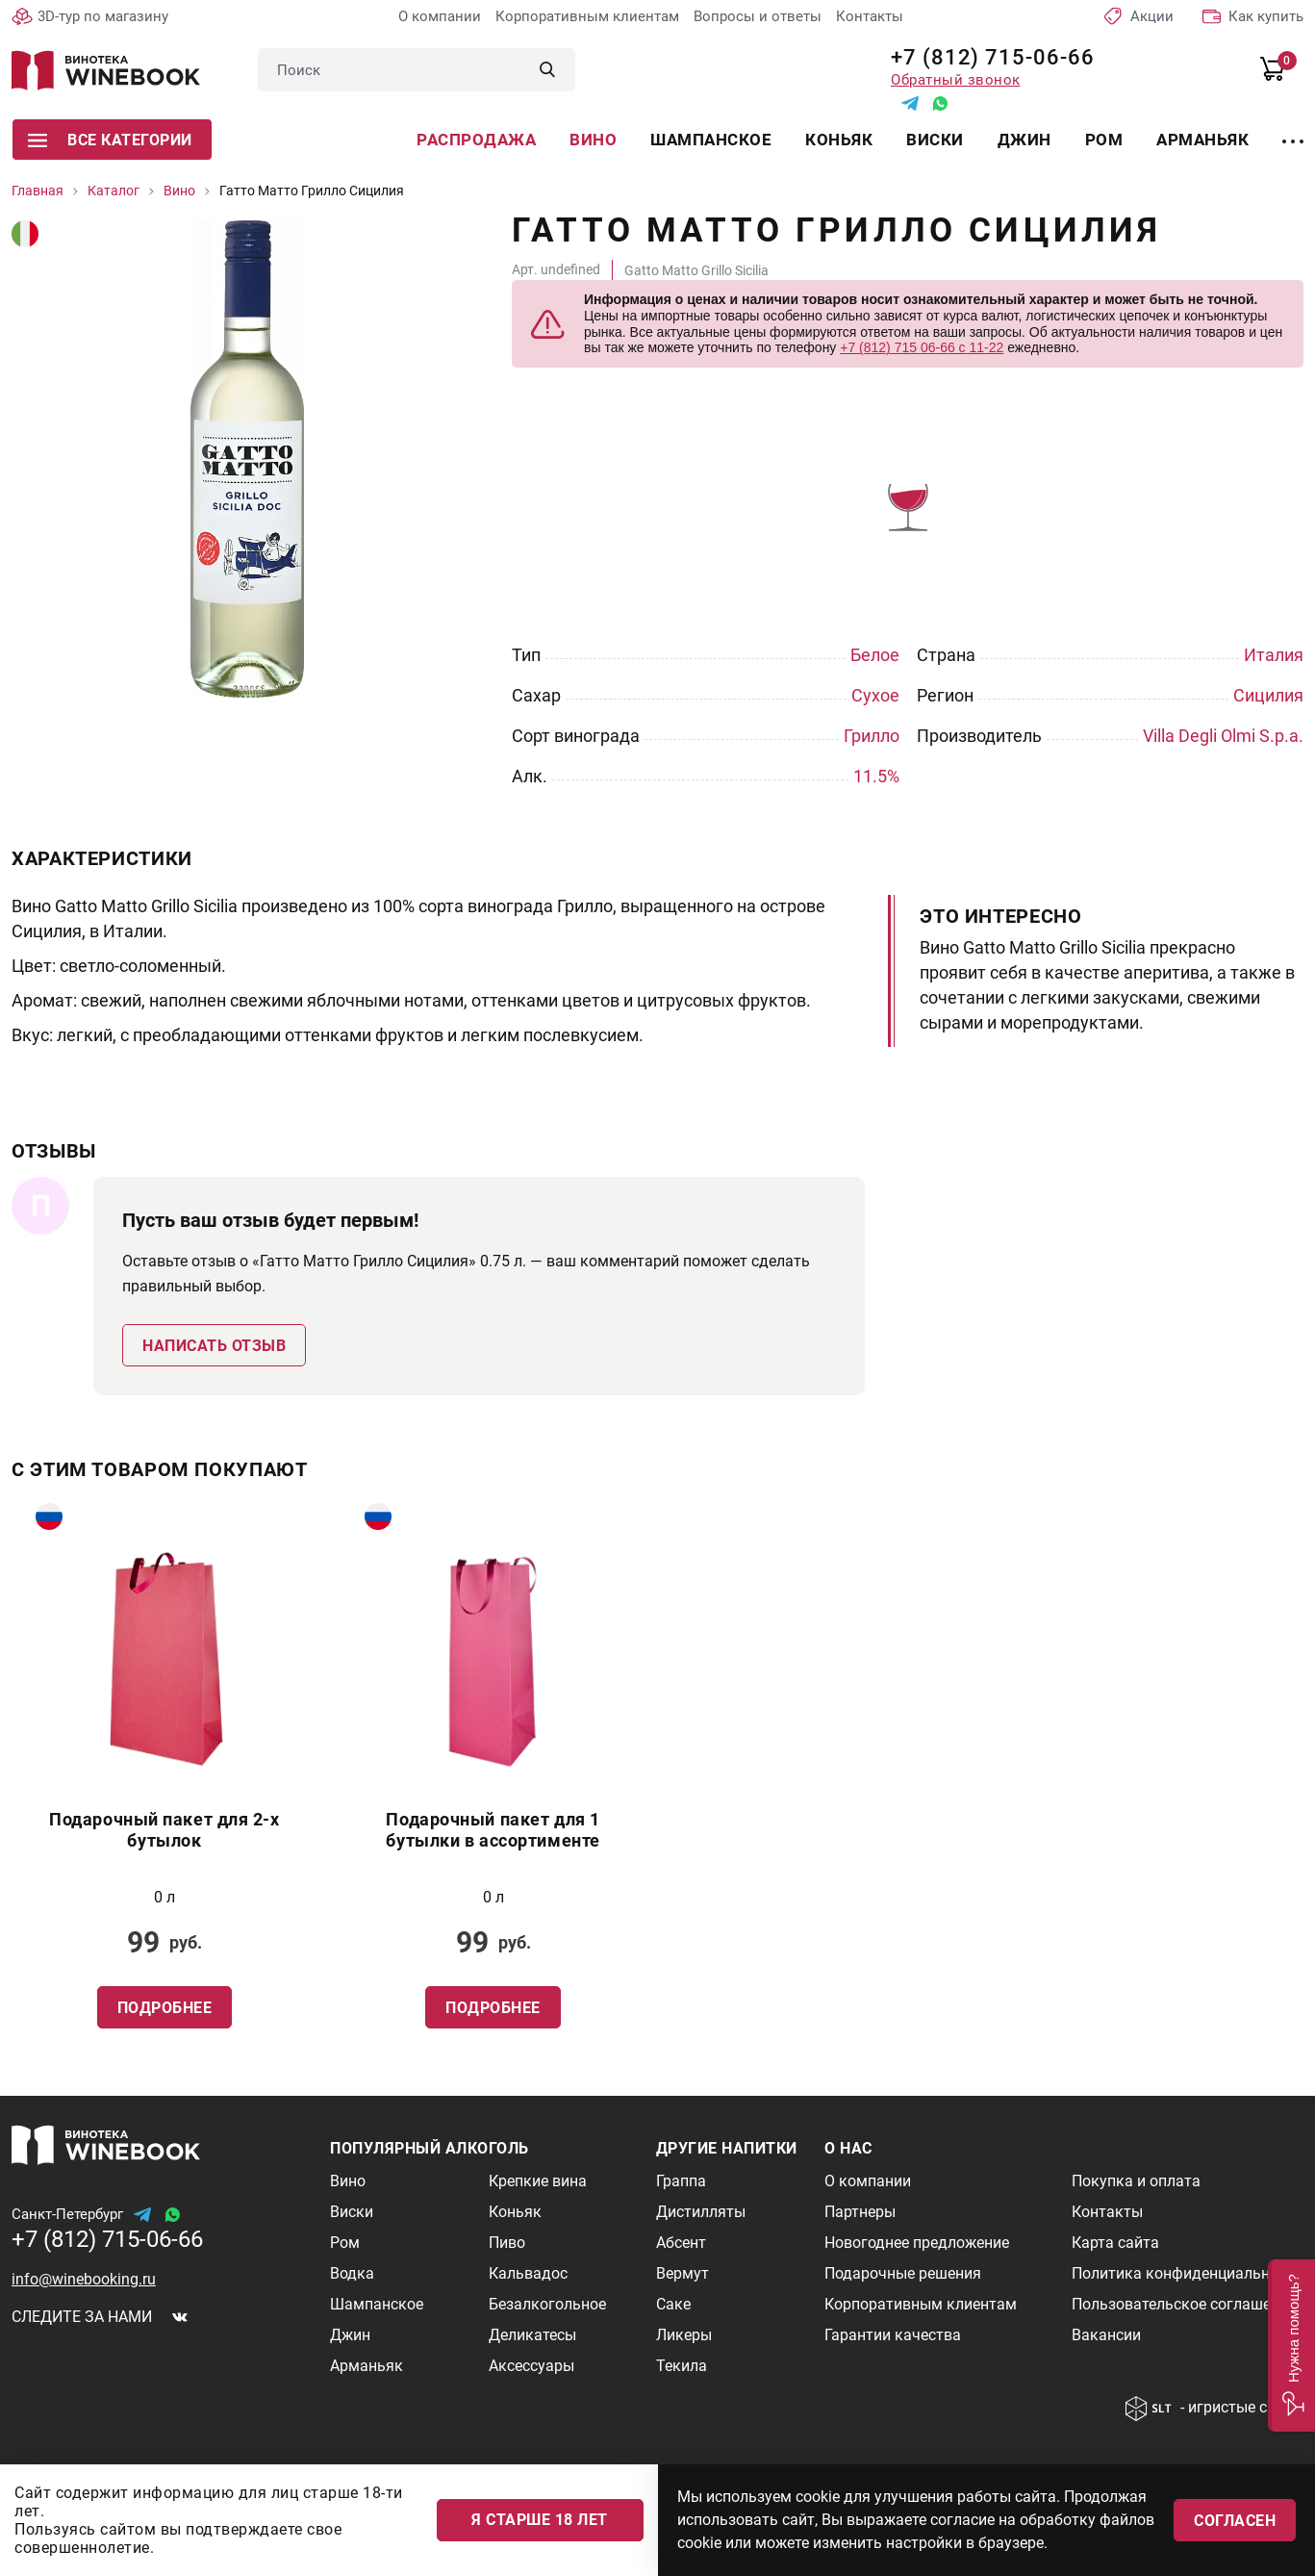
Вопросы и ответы (758, 16)
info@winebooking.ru (84, 2279)
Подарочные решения (902, 2273)
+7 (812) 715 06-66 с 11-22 (921, 347)
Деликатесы (532, 2335)
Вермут (682, 2273)
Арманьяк (1202, 139)
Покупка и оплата (1136, 2181)
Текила (681, 2366)
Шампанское (710, 139)
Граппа (681, 2181)
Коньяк (838, 139)
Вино (593, 139)
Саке (673, 2304)
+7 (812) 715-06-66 (985, 57)
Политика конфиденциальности (1187, 2273)
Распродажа (476, 139)
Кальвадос (528, 2273)
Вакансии (1106, 2335)
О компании (439, 16)
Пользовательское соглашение (1184, 2304)
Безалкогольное (547, 2304)
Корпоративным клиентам (587, 16)
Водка (352, 2273)
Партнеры (860, 2212)
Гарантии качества (892, 2335)
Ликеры (684, 2335)
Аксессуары (531, 2366)
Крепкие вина (538, 2181)
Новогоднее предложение (916, 2242)
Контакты (869, 16)
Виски (935, 139)
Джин (1024, 139)
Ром (1104, 139)
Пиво (507, 2242)
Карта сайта (1115, 2242)
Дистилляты (701, 2212)
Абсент (681, 2242)
